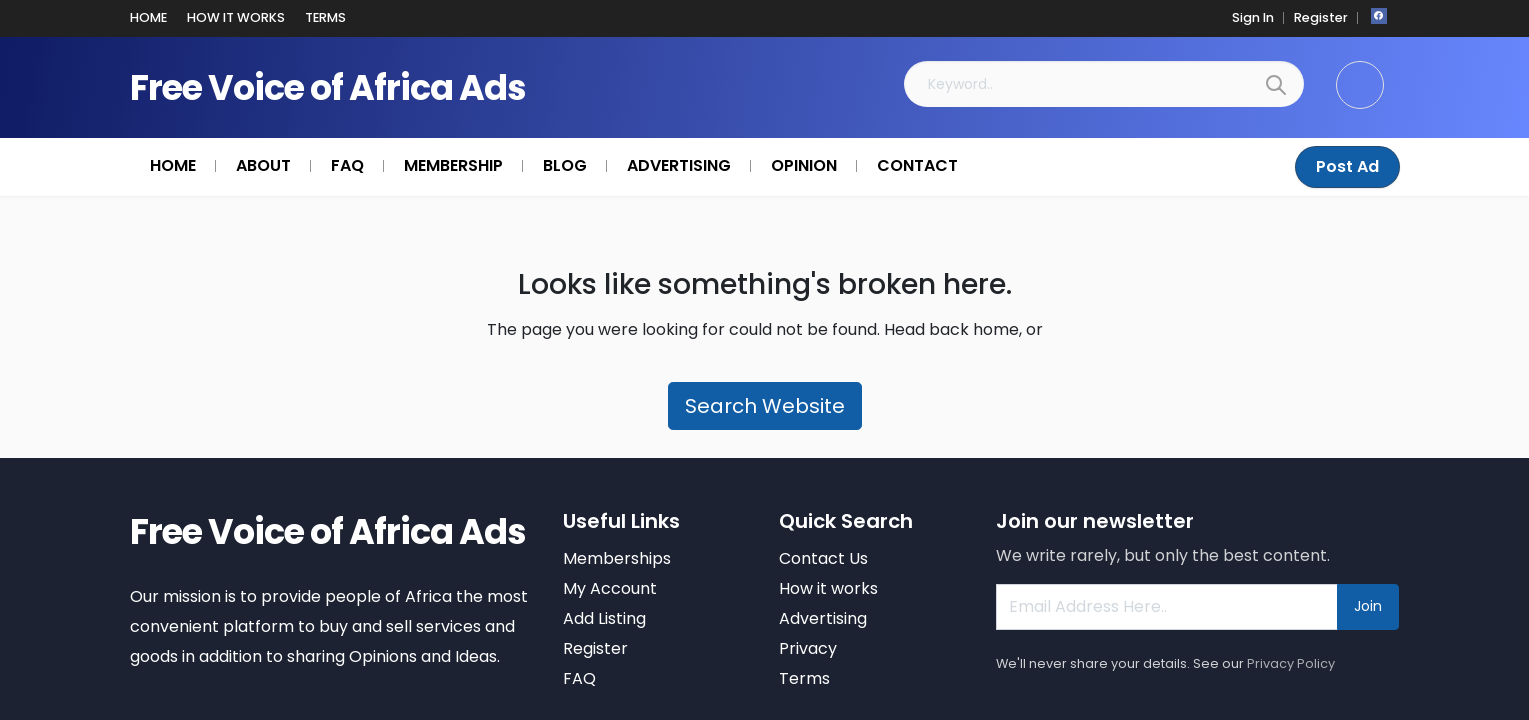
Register (1324, 17)
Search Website (765, 406)
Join (1368, 606)
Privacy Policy (1291, 663)
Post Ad (1349, 166)
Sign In (1260, 17)
